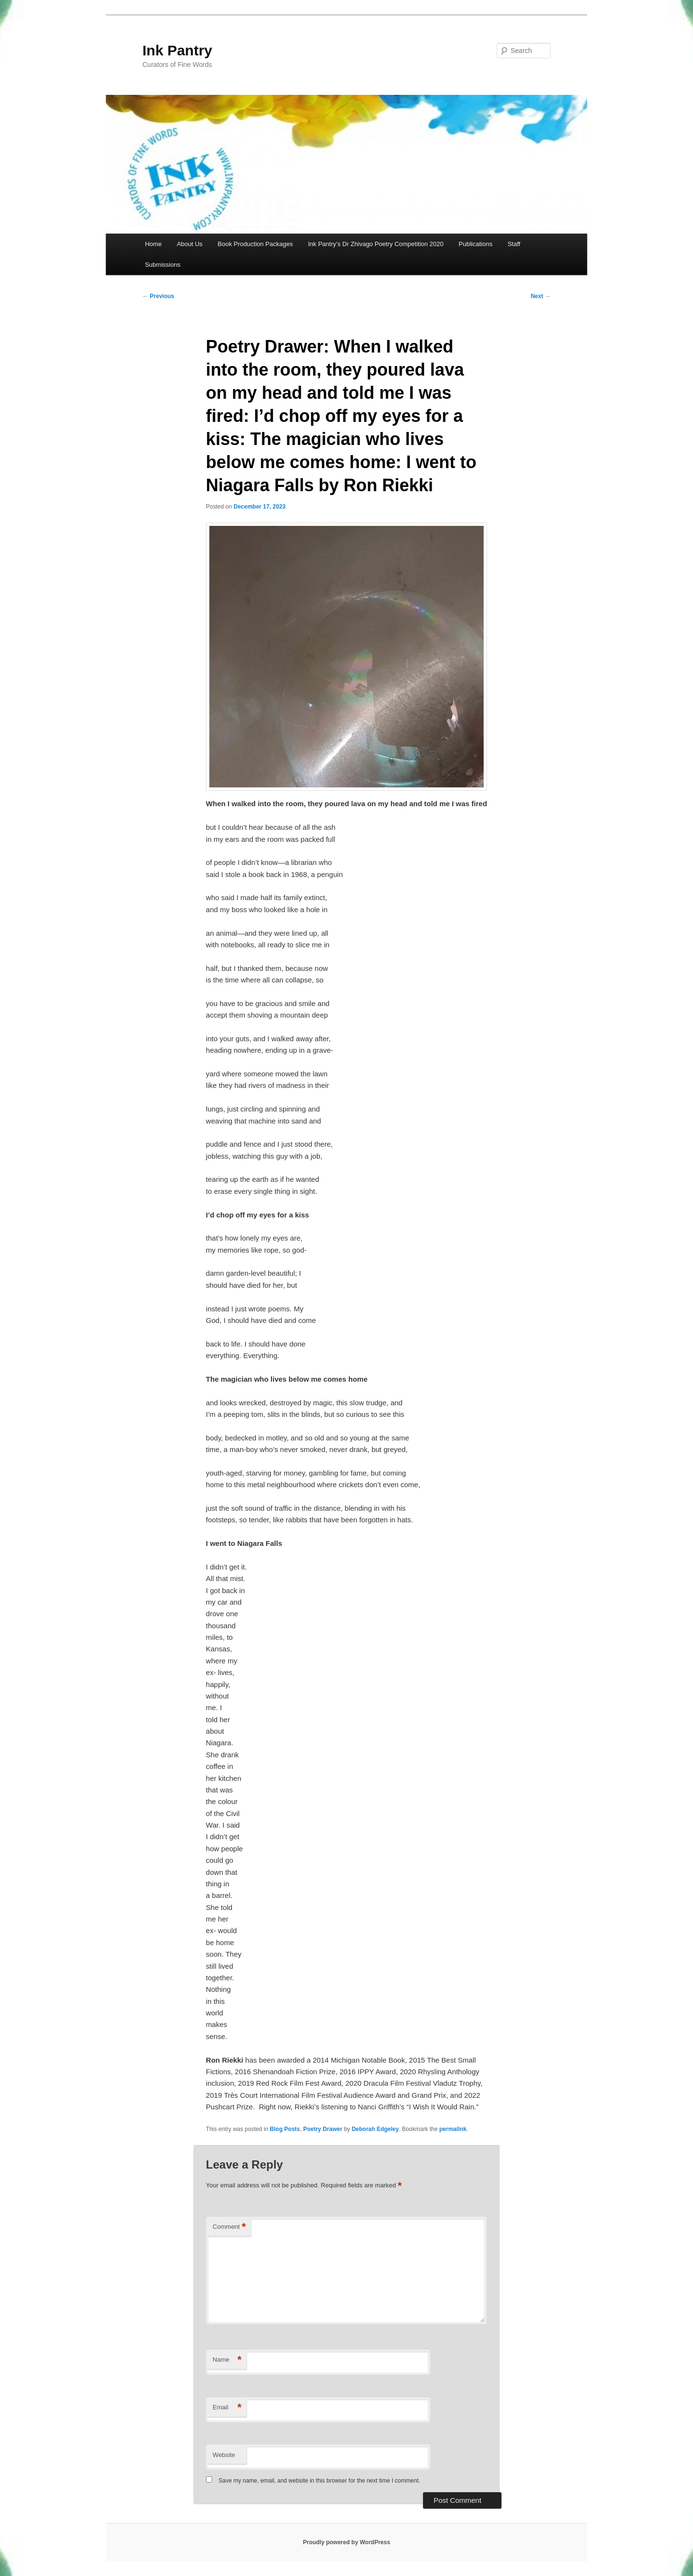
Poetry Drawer (322, 2129)
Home (153, 244)
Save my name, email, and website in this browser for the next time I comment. (319, 2480)
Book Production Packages (255, 244)
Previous (158, 296)
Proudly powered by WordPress (346, 2542)
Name (227, 2360)
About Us (189, 244)
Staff (514, 244)
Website (224, 2454)
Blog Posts (285, 2129)
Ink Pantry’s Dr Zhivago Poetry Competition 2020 (376, 244)
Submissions (162, 264)
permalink (453, 2129)
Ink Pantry (177, 50)
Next (541, 296)
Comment (229, 2227)
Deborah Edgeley (375, 2129)
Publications (475, 244)
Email (227, 2408)
